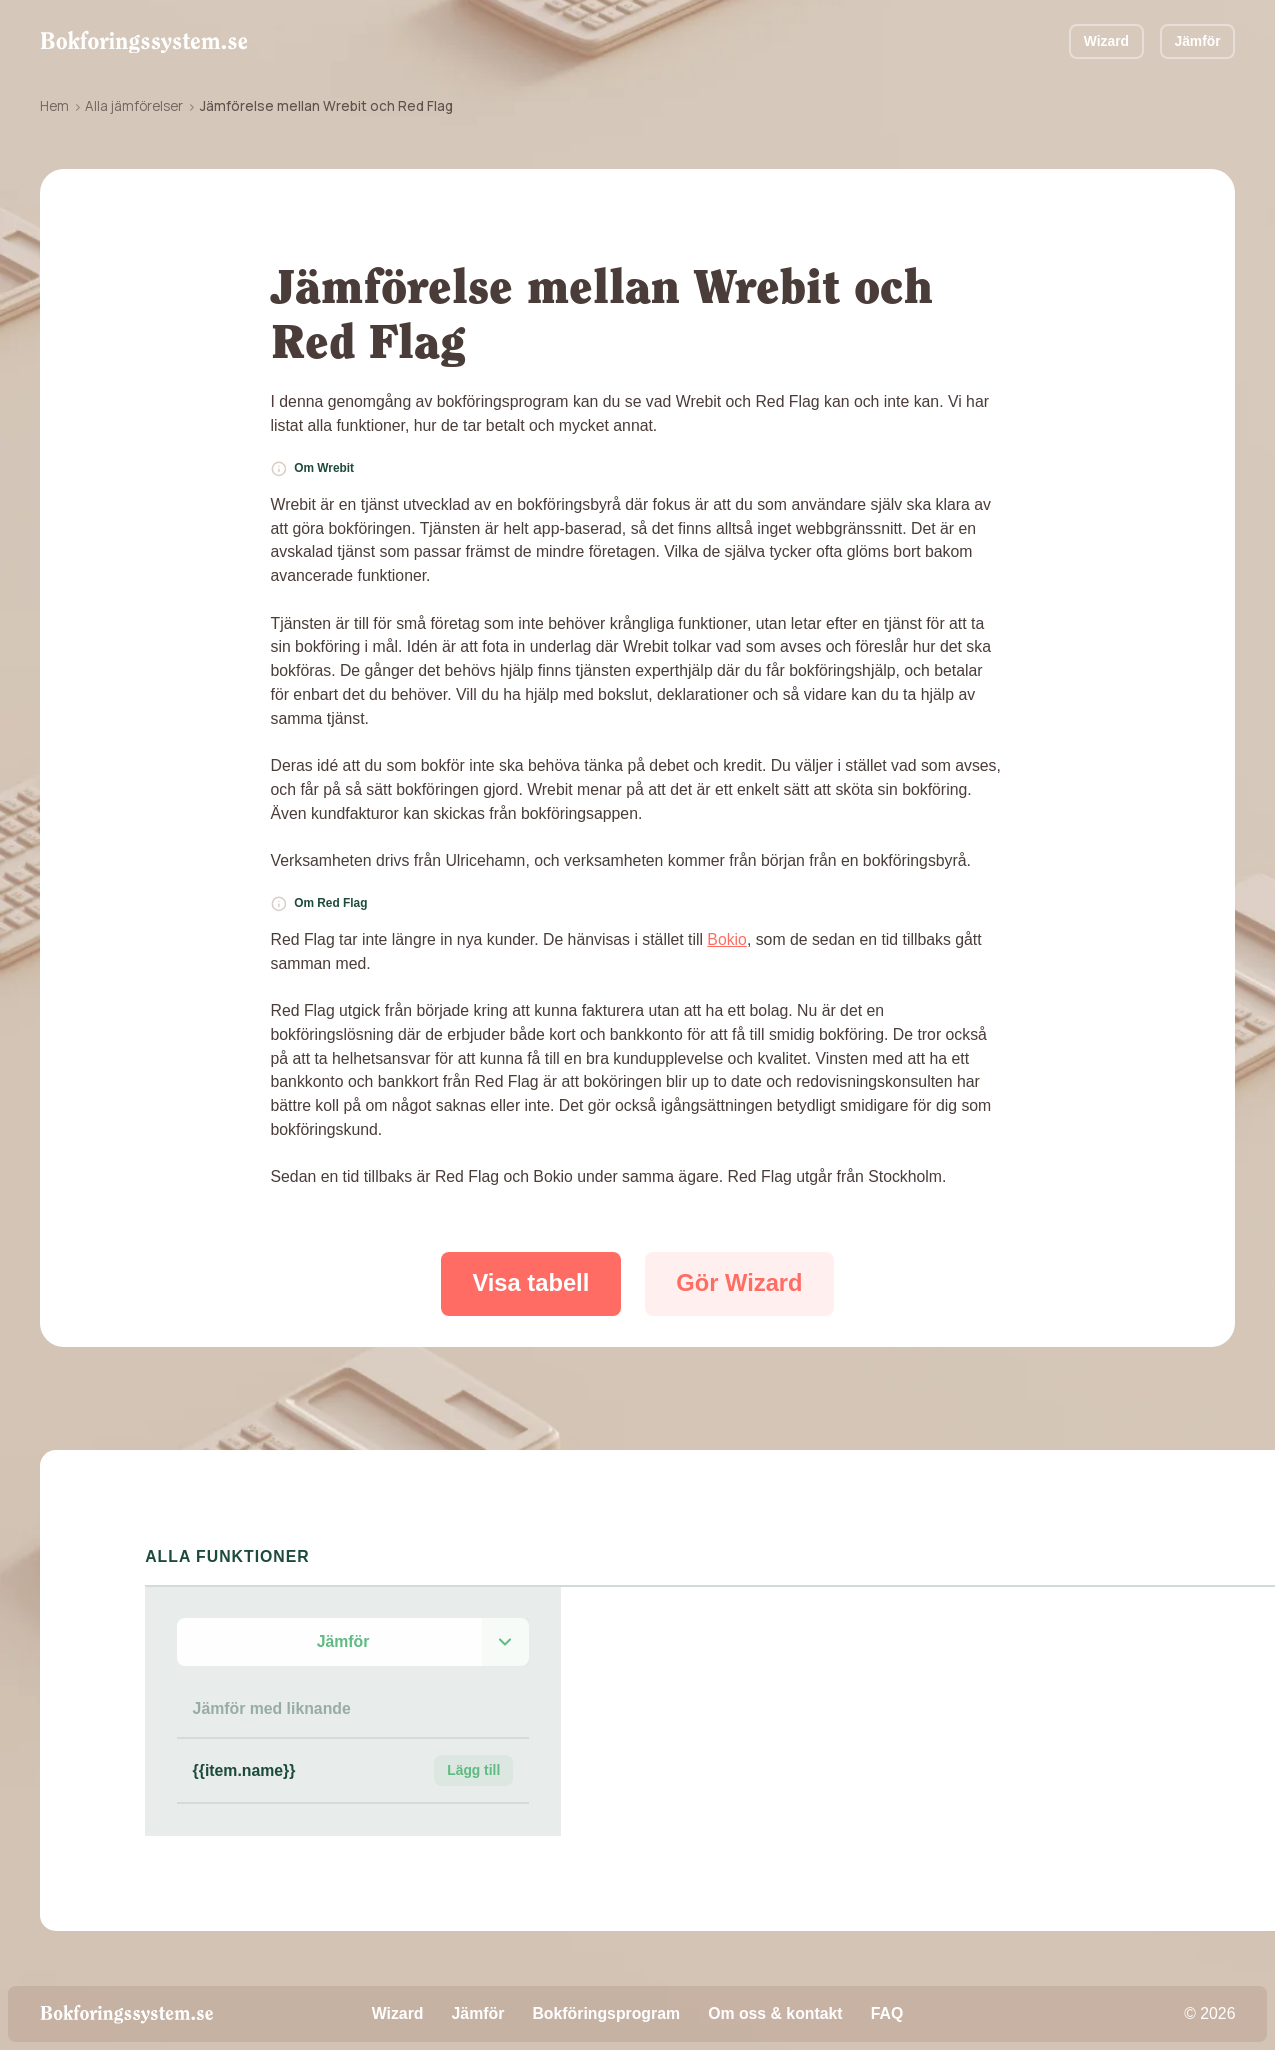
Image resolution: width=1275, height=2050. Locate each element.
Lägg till (473, 1770)
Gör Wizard (739, 1283)
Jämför (1197, 41)
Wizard (1106, 41)
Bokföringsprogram (606, 2013)
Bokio (727, 939)
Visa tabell (530, 1283)
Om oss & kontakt (775, 2013)
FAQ (887, 2013)
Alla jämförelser (134, 106)
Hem (54, 106)
